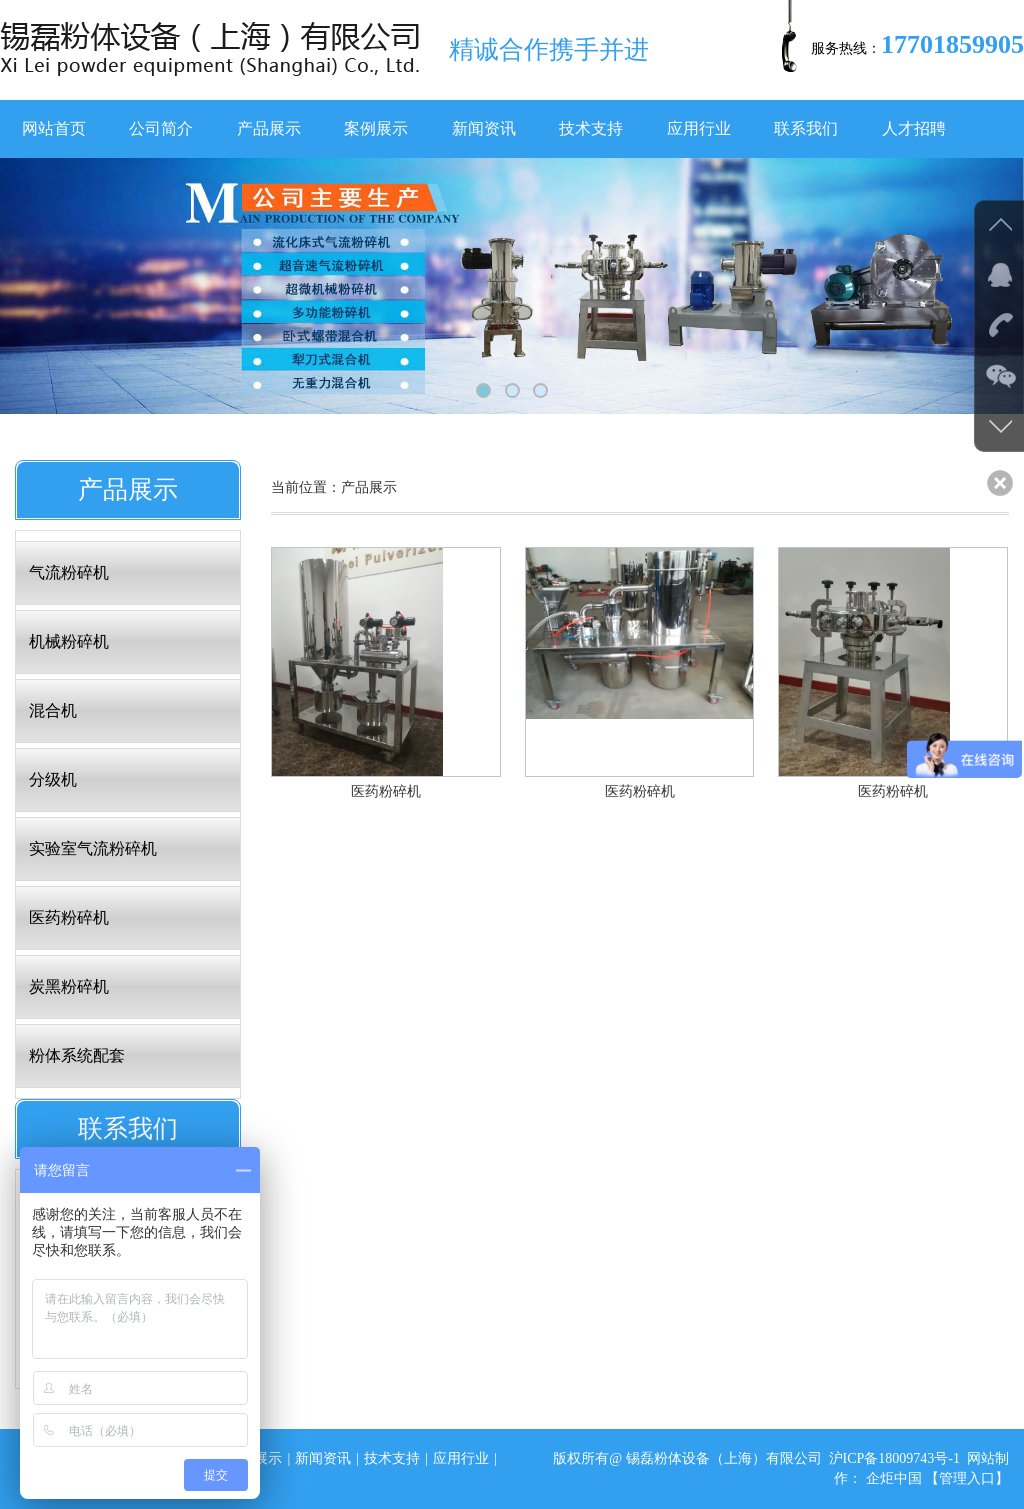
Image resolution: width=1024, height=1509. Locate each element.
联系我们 (806, 128)
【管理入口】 (967, 1478)
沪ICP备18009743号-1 (894, 1458)
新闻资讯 (484, 128)
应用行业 (699, 128)
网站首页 (54, 128)
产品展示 (269, 128)
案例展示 (376, 128)
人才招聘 (914, 128)
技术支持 (591, 128)
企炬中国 (894, 1478)
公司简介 (161, 128)
